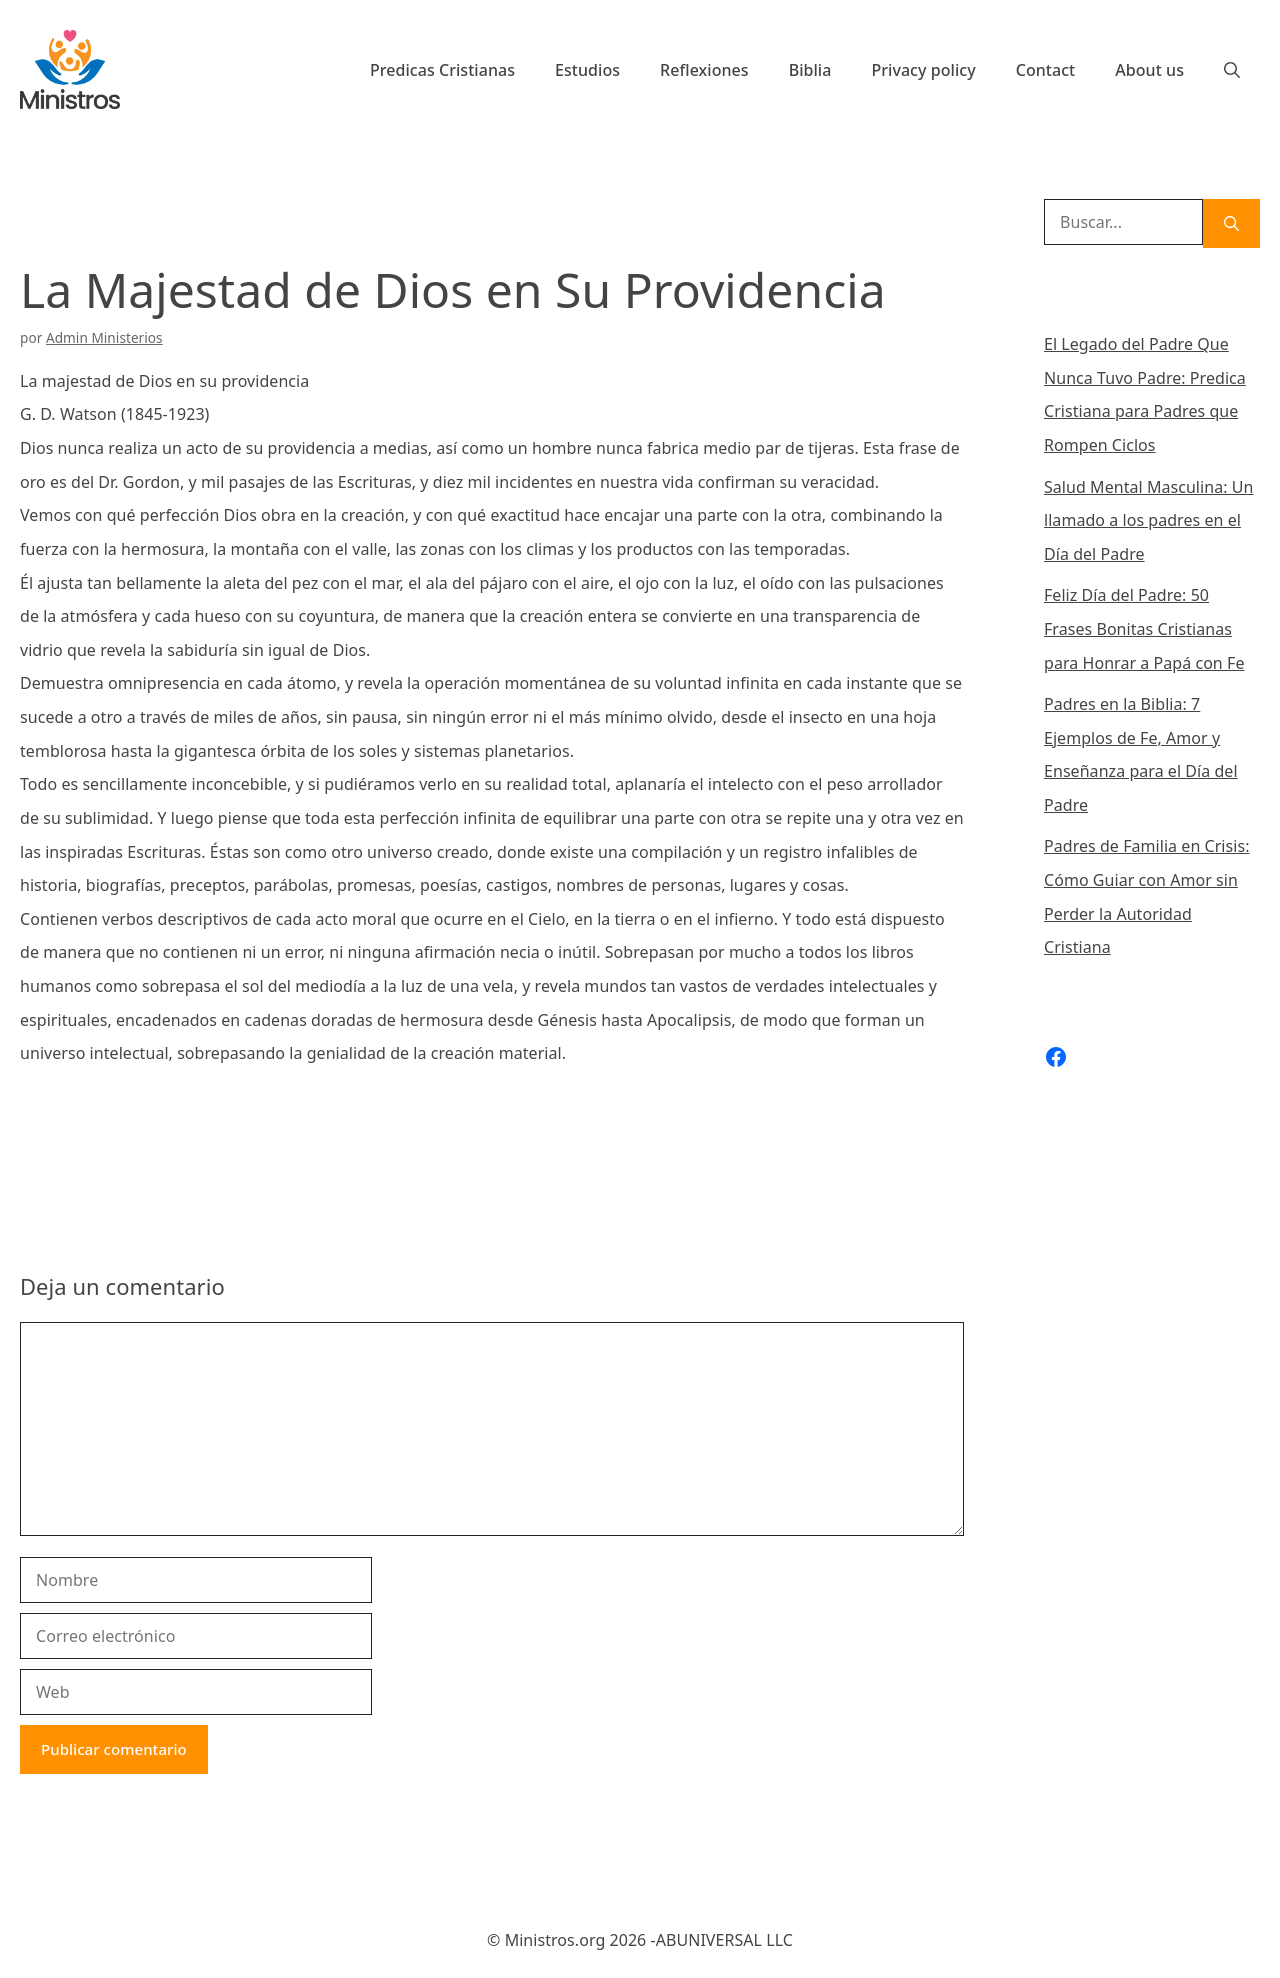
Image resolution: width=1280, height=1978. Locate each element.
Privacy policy (923, 70)
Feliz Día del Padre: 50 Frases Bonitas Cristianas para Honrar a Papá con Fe (1144, 628)
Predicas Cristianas (442, 70)
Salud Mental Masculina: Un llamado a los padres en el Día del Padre (1148, 520)
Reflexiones (704, 70)
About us (1149, 70)
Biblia (810, 70)
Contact (1046, 70)
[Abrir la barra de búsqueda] (1232, 70)
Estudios (587, 70)
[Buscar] (1231, 223)
